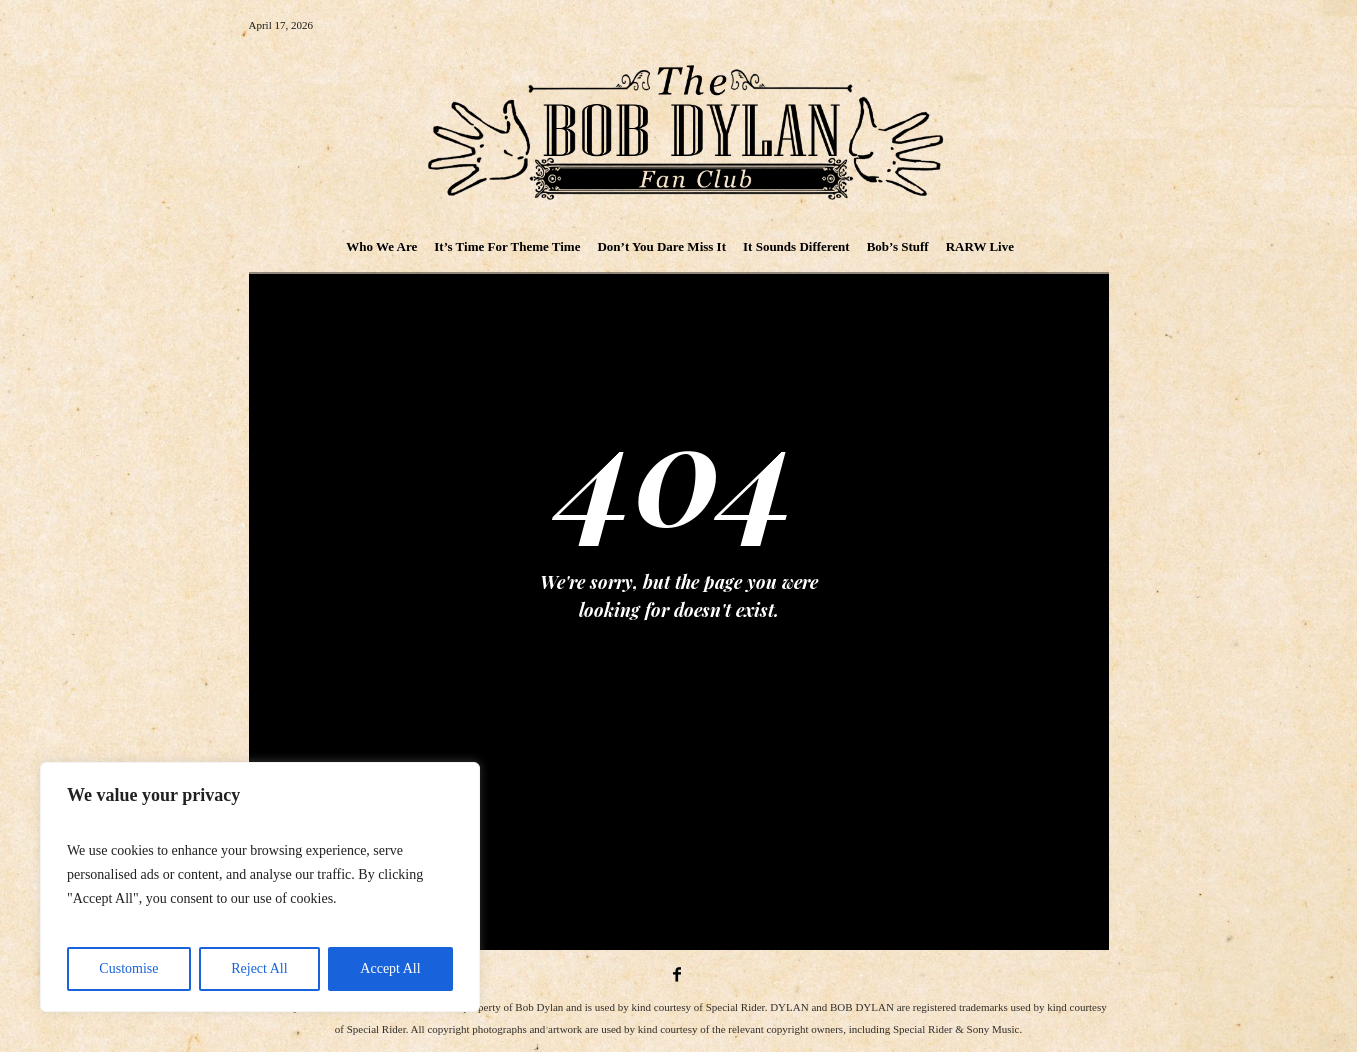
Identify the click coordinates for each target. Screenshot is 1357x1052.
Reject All (259, 968)
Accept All (390, 968)
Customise (128, 968)
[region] (260, 887)
